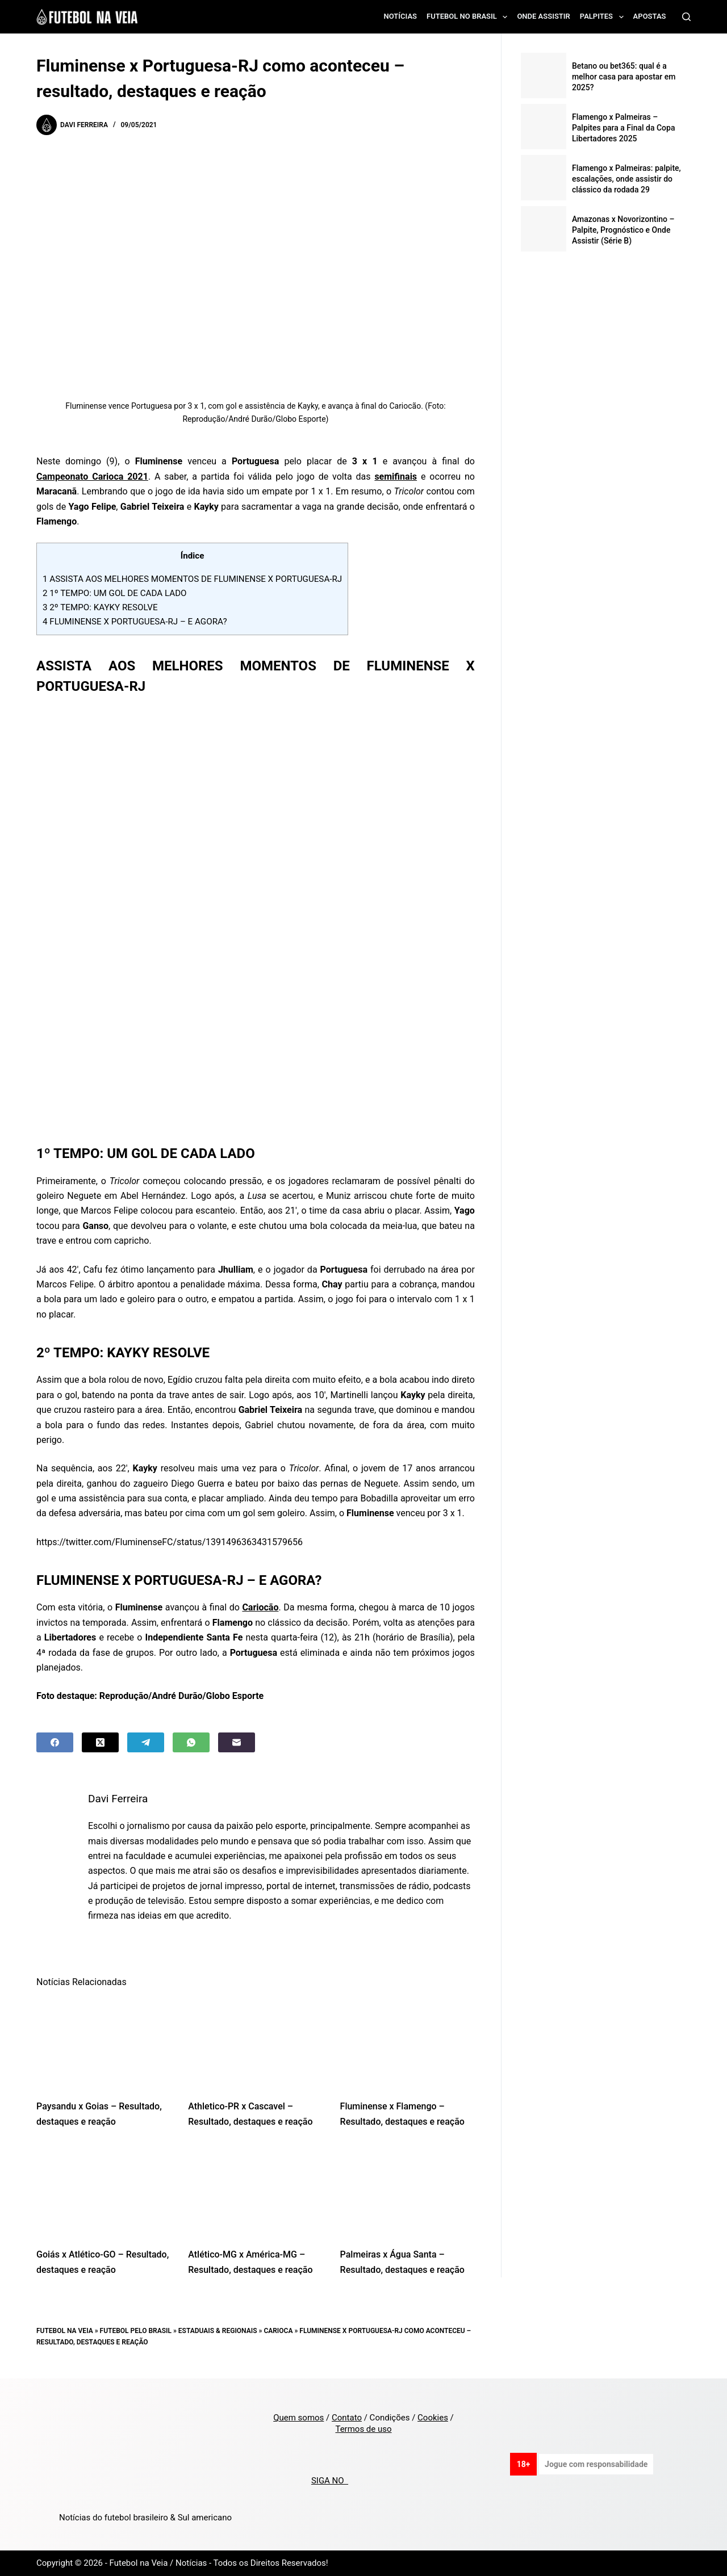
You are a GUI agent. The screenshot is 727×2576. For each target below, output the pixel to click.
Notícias (400, 16)
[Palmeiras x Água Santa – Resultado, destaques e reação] (407, 2191)
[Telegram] (145, 1742)
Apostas (649, 16)
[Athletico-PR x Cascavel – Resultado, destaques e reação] (255, 2043)
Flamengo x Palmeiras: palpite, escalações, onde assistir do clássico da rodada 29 (626, 178)
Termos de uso (363, 2429)
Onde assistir (543, 16)
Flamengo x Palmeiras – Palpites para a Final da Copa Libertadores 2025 (623, 127)
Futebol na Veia (64, 2331)
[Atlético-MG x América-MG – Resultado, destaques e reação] (255, 2191)
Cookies (432, 2418)
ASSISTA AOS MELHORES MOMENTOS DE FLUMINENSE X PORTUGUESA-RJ (192, 579)
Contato (347, 2418)
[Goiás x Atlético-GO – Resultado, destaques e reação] (103, 2191)
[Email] (236, 1742)
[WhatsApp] (191, 1742)
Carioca (278, 2331)
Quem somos (298, 2418)
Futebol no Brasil (469, 17)
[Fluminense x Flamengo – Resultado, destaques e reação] (407, 2043)
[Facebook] (54, 1742)
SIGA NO (329, 2481)
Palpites (604, 17)
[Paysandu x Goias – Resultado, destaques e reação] (103, 2043)
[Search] (686, 16)
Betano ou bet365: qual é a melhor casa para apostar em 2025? (624, 76)
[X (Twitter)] (100, 1742)
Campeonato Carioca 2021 (92, 476)
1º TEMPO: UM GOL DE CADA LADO (115, 593)
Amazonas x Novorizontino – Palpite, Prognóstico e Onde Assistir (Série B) (623, 230)
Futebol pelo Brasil (136, 2331)
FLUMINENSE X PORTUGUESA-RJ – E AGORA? (135, 621)
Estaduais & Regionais (217, 2331)
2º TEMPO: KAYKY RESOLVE (100, 607)
